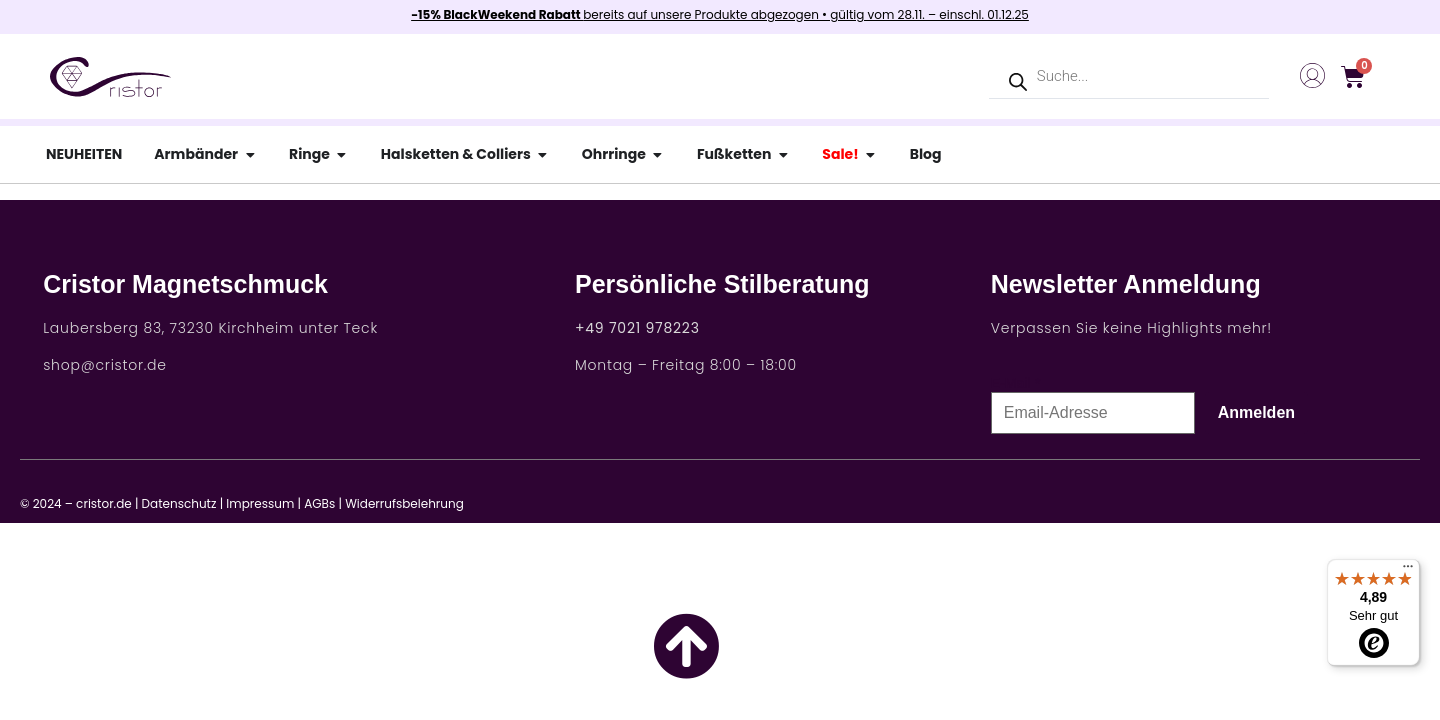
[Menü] (1408, 571)
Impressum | (263, 503)
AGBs (319, 503)
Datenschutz (179, 503)
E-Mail (1011, 383)
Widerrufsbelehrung (404, 503)
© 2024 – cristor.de (76, 503)
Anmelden (1256, 412)
